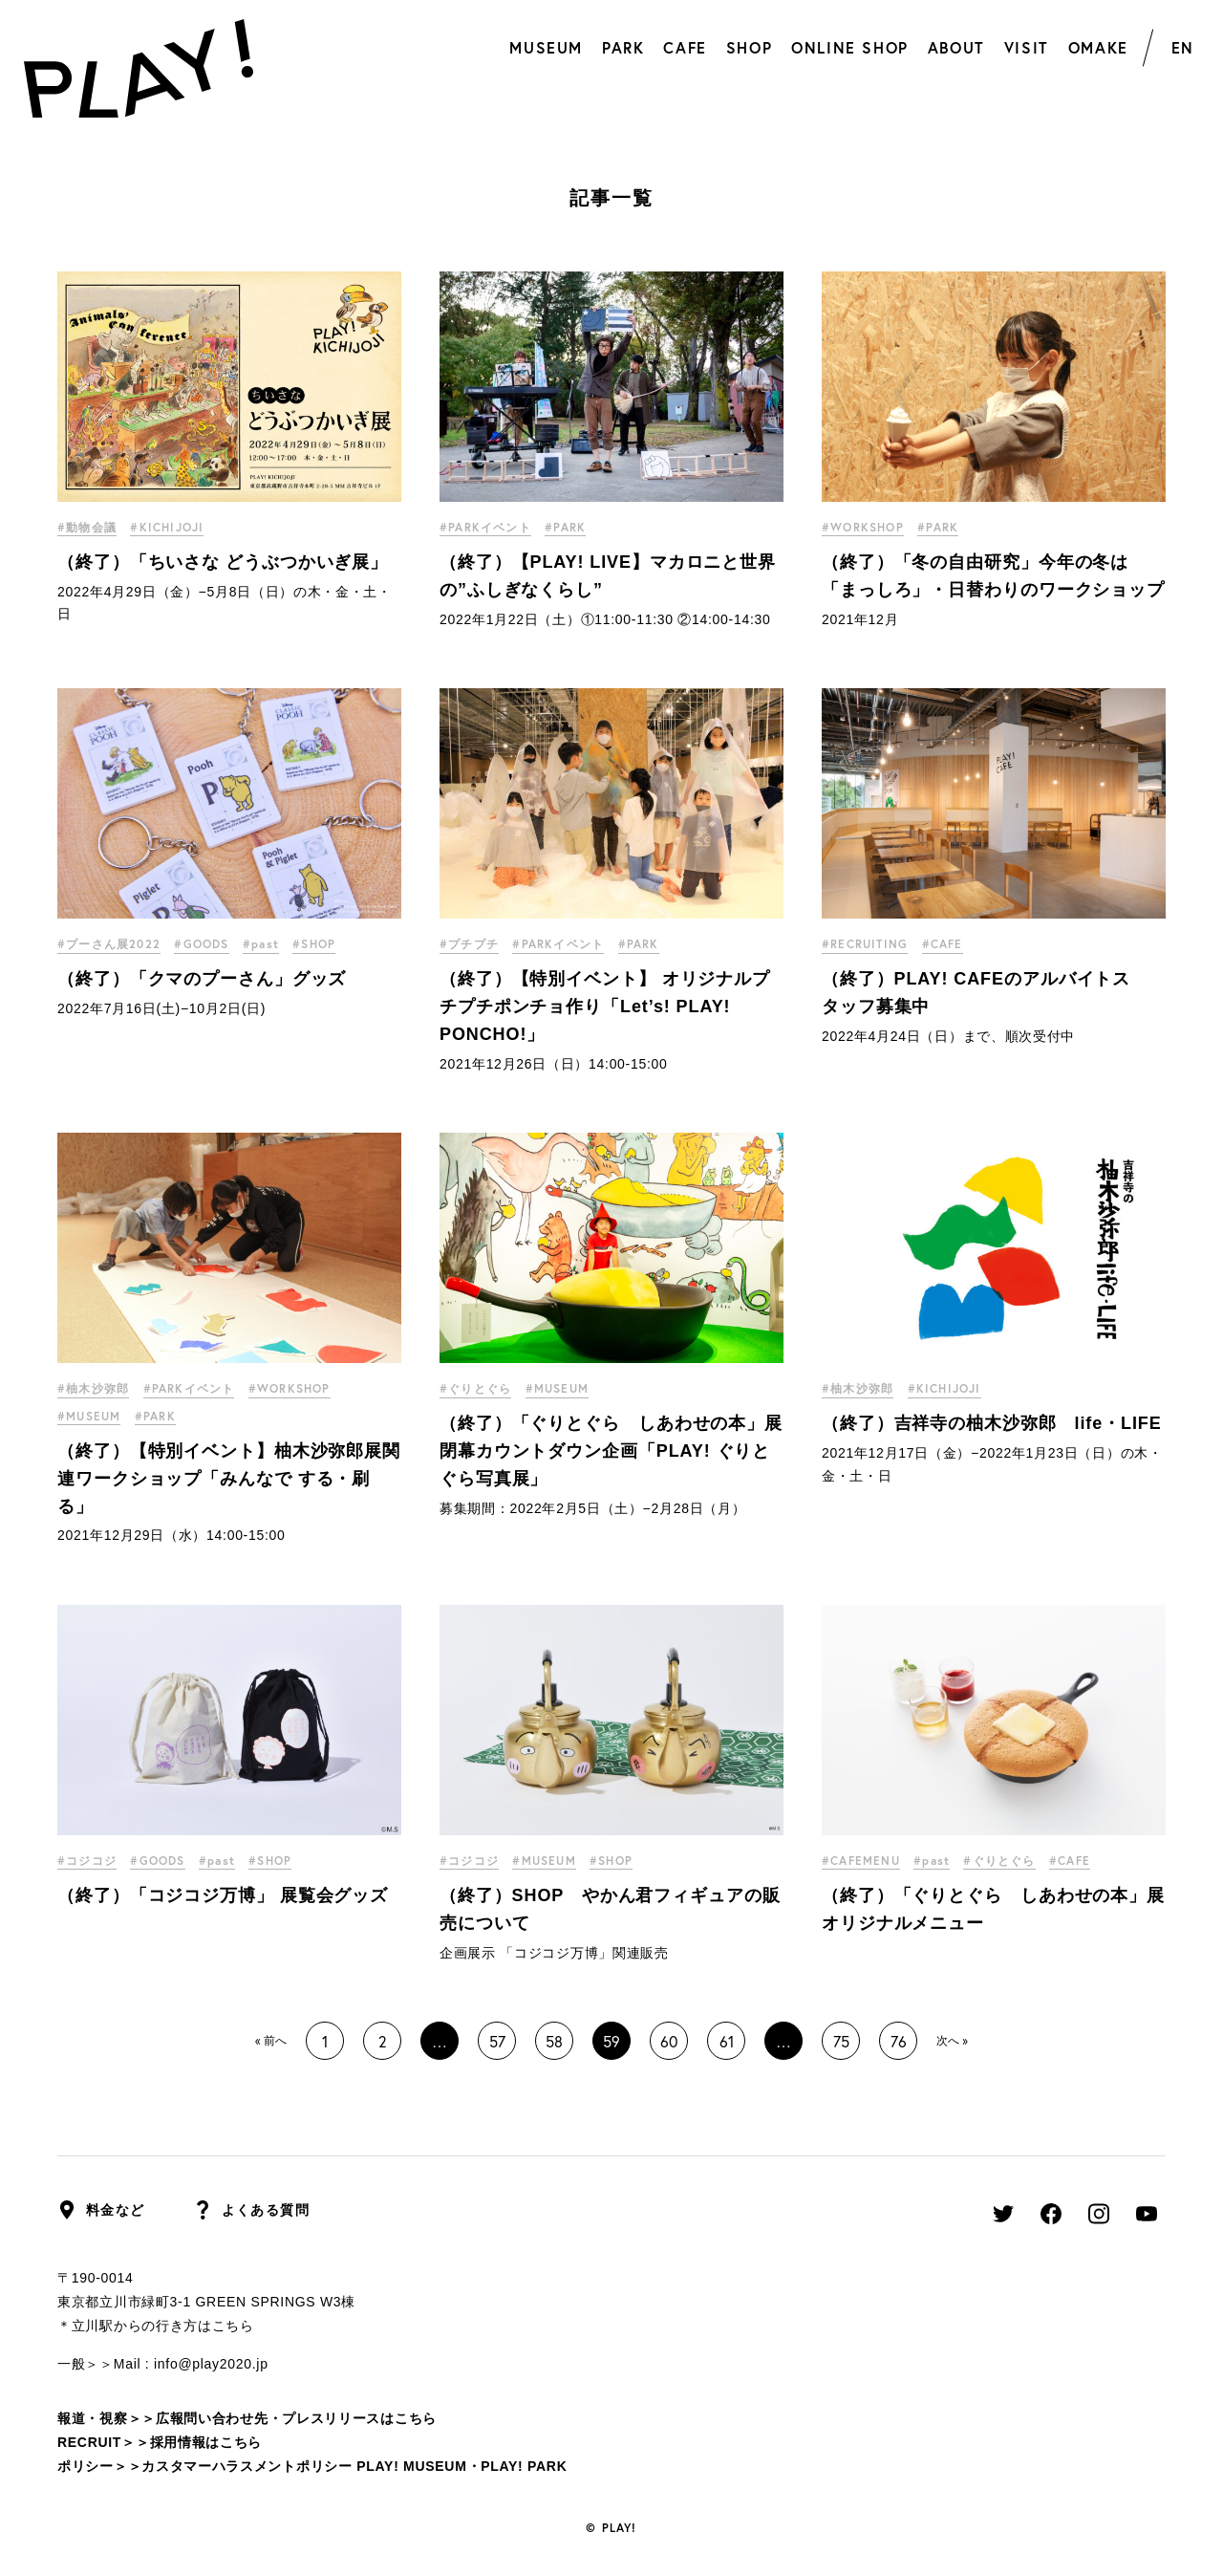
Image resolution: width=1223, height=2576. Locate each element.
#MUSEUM (88, 1416)
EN (1182, 47)
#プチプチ (469, 944)
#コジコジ (87, 1860)
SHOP (749, 47)
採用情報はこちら (206, 2442)
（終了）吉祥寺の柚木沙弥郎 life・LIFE (992, 1423)
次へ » (952, 2040)
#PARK (565, 527)
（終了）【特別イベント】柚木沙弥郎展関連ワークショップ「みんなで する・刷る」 (228, 1478)
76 (898, 2041)
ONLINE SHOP (850, 47)
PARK (623, 47)
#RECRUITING (865, 944)
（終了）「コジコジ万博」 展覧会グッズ (222, 1895)
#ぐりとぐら (475, 1388)
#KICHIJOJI (167, 527)
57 (497, 2041)
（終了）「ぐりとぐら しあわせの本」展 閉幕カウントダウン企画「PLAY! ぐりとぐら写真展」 (620, 1451)
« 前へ (271, 2040)
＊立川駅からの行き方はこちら (155, 2325)
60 (668, 2041)
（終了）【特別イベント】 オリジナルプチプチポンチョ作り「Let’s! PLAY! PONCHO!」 (605, 1006)
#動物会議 (87, 527)
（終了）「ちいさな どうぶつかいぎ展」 (222, 562)
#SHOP (314, 944)
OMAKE (1098, 47)
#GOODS (201, 944)
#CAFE (942, 944)
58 (554, 2041)
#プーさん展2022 (109, 944)
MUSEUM (546, 47)
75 (841, 2041)
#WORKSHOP (863, 527)
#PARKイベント (485, 527)
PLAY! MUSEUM (411, 2466)
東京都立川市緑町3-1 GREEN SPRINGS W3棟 (206, 2301)
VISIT (1026, 47)
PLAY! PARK (524, 2466)
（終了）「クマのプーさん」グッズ (201, 978)
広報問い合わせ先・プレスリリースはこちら (296, 2418)
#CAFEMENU (861, 1860)
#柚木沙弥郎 (93, 1388)
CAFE (684, 47)
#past (261, 944)
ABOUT (956, 47)
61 (726, 2041)
